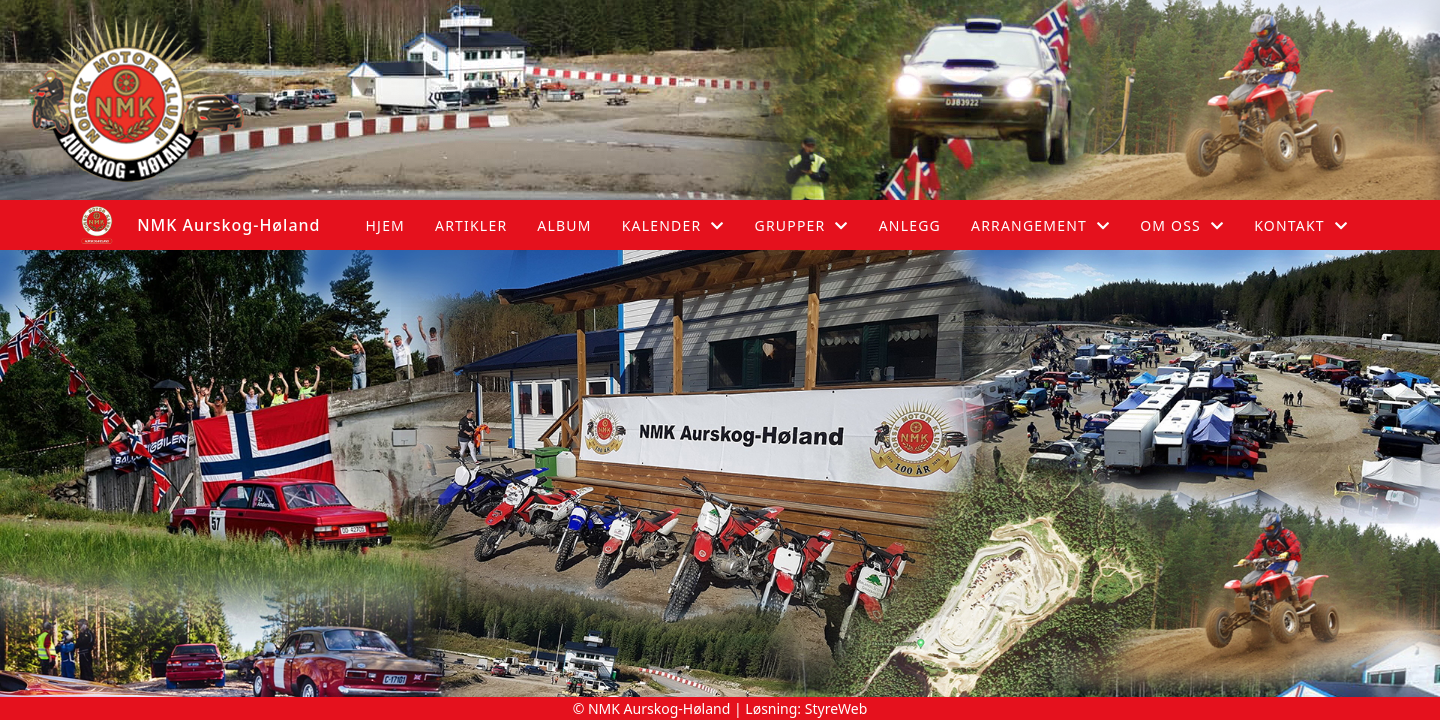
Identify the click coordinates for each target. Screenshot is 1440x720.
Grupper (802, 225)
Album (564, 225)
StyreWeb (836, 708)
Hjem (385, 225)
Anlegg (910, 225)
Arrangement (1040, 225)
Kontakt (1301, 225)
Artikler (471, 225)
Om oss (1182, 225)
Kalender (673, 225)
